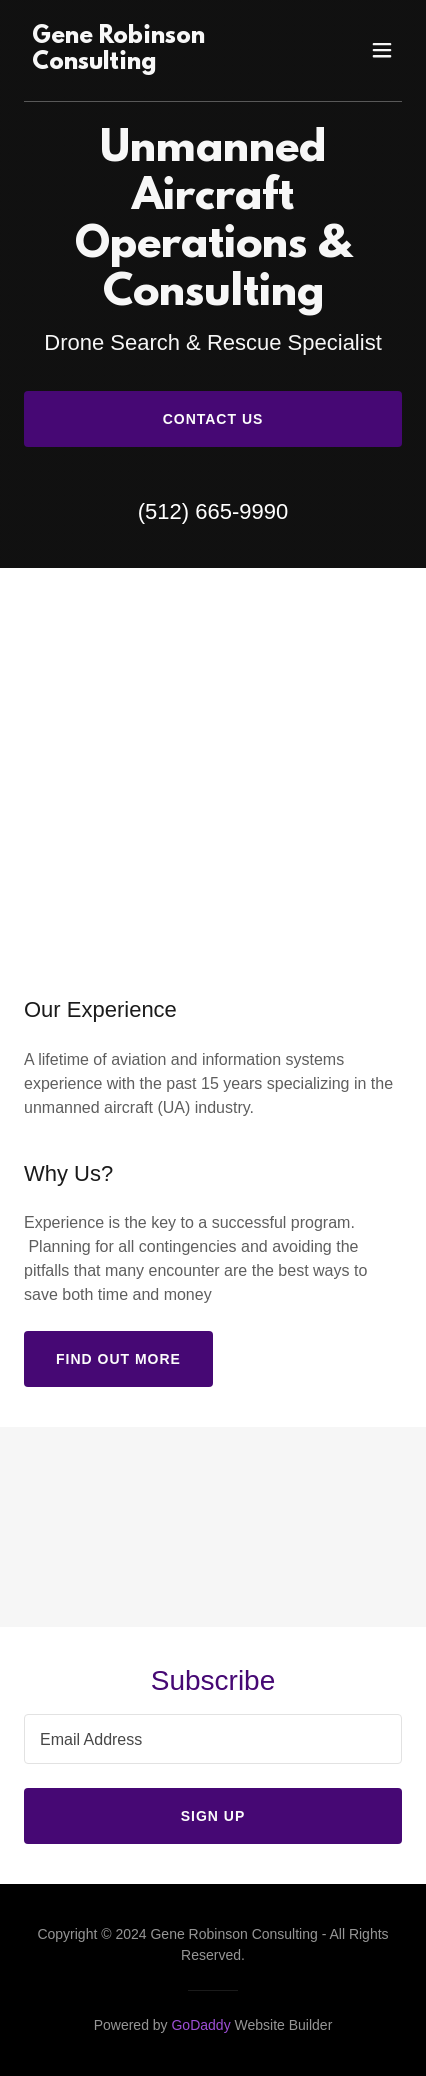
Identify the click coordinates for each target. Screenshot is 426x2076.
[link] (156, 63)
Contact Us (213, 419)
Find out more (118, 1359)
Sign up (213, 1816)
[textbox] (213, 1739)
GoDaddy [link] (200, 2025)
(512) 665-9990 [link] (213, 511)
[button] (382, 50)
